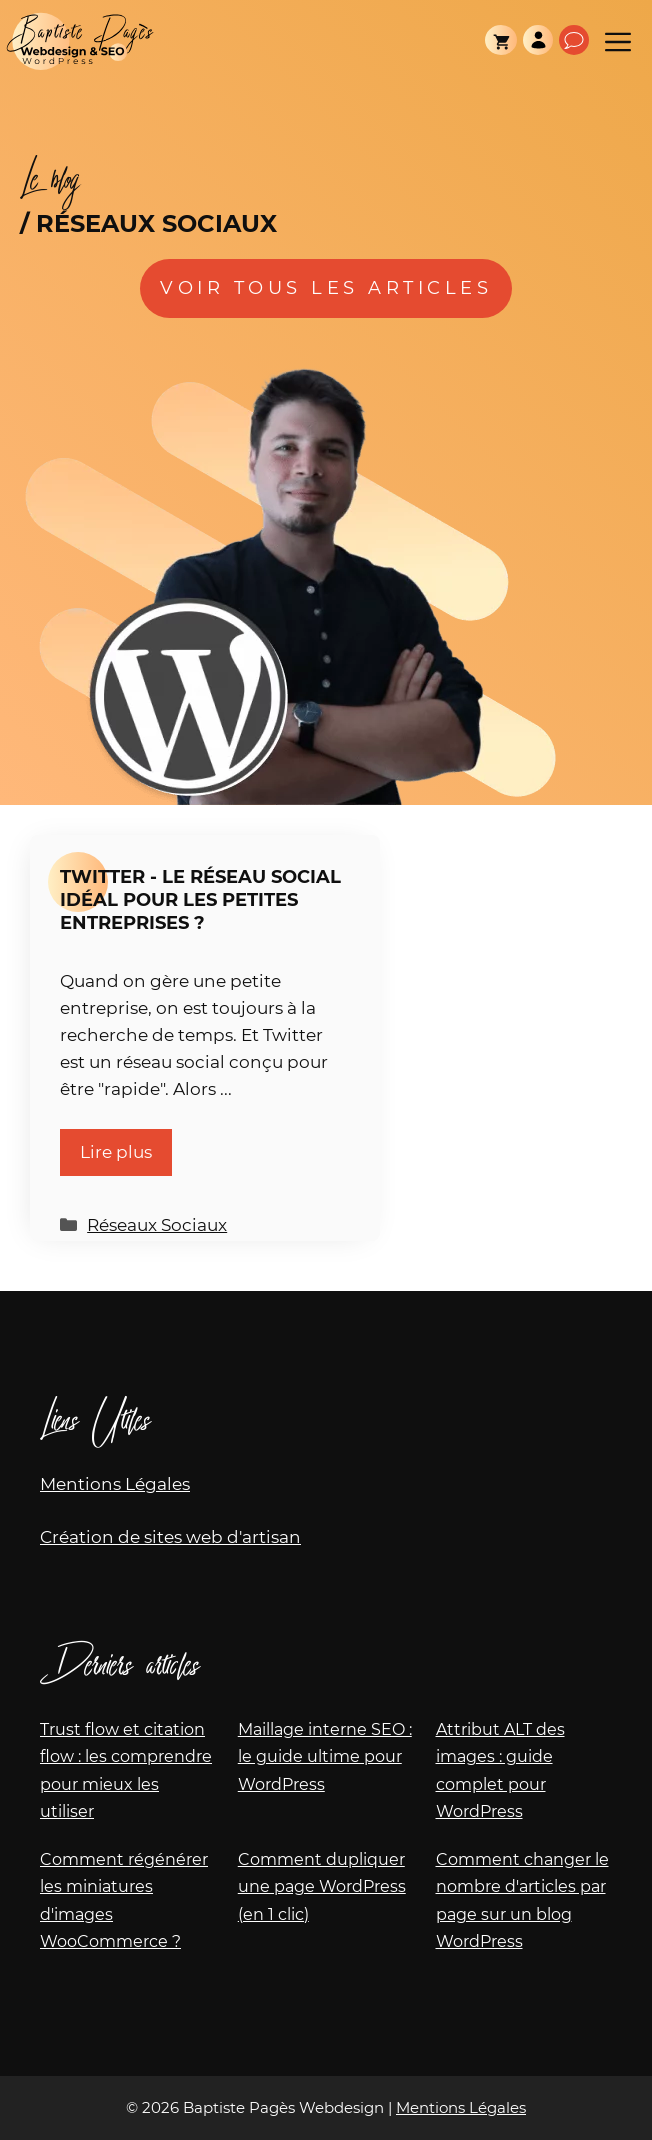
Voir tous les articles (326, 288)
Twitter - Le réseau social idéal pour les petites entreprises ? (200, 900)
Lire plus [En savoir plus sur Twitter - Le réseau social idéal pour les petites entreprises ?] (116, 1152)
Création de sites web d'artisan (170, 1537)
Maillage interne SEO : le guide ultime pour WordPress (325, 1756)
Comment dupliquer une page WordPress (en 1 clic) (322, 1886)
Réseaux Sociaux (157, 1225)
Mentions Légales (115, 1484)
